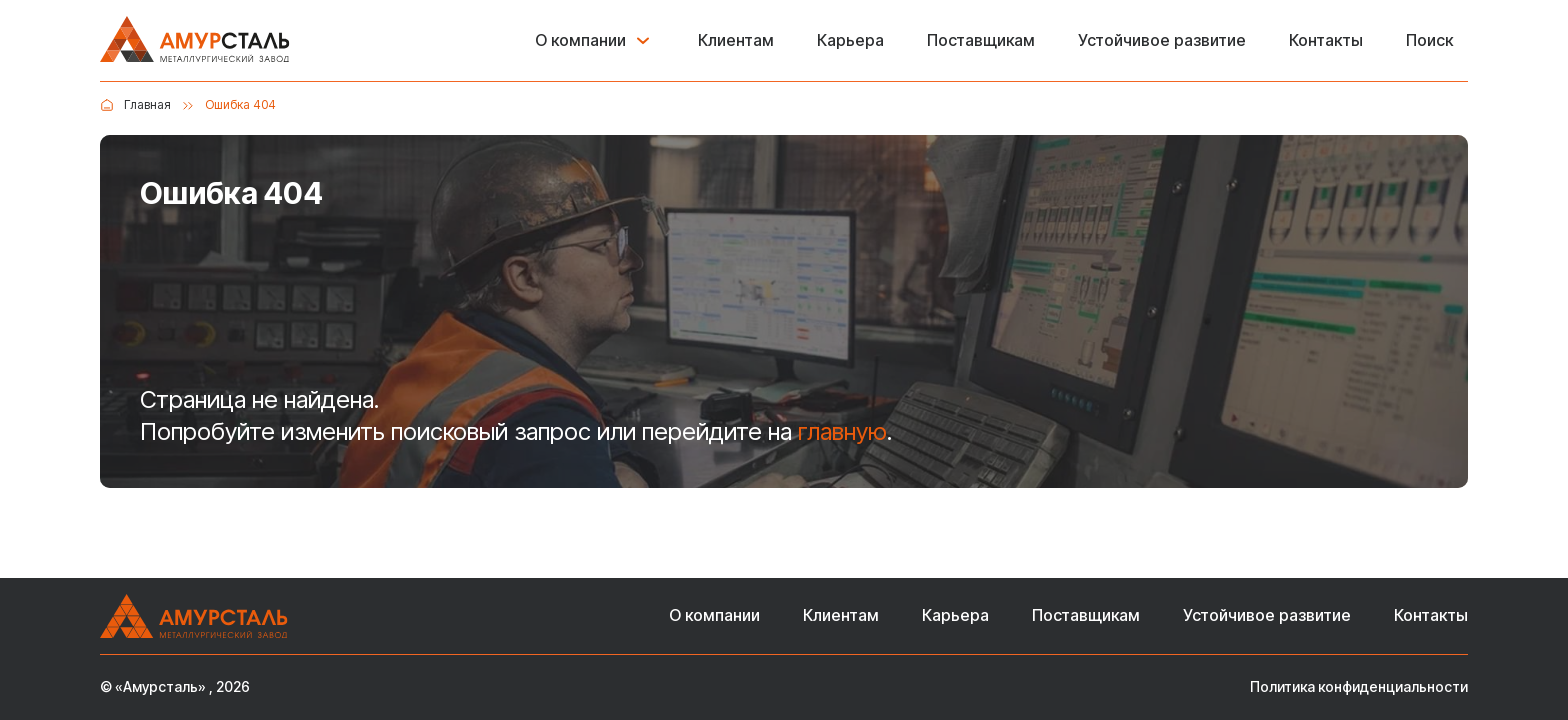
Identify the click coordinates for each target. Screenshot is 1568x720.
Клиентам (736, 40)
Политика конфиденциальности (1359, 687)
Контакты (1326, 40)
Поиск (1429, 40)
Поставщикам (981, 40)
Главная (147, 104)
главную (842, 431)
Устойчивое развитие (1162, 40)
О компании (580, 40)
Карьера (850, 40)
